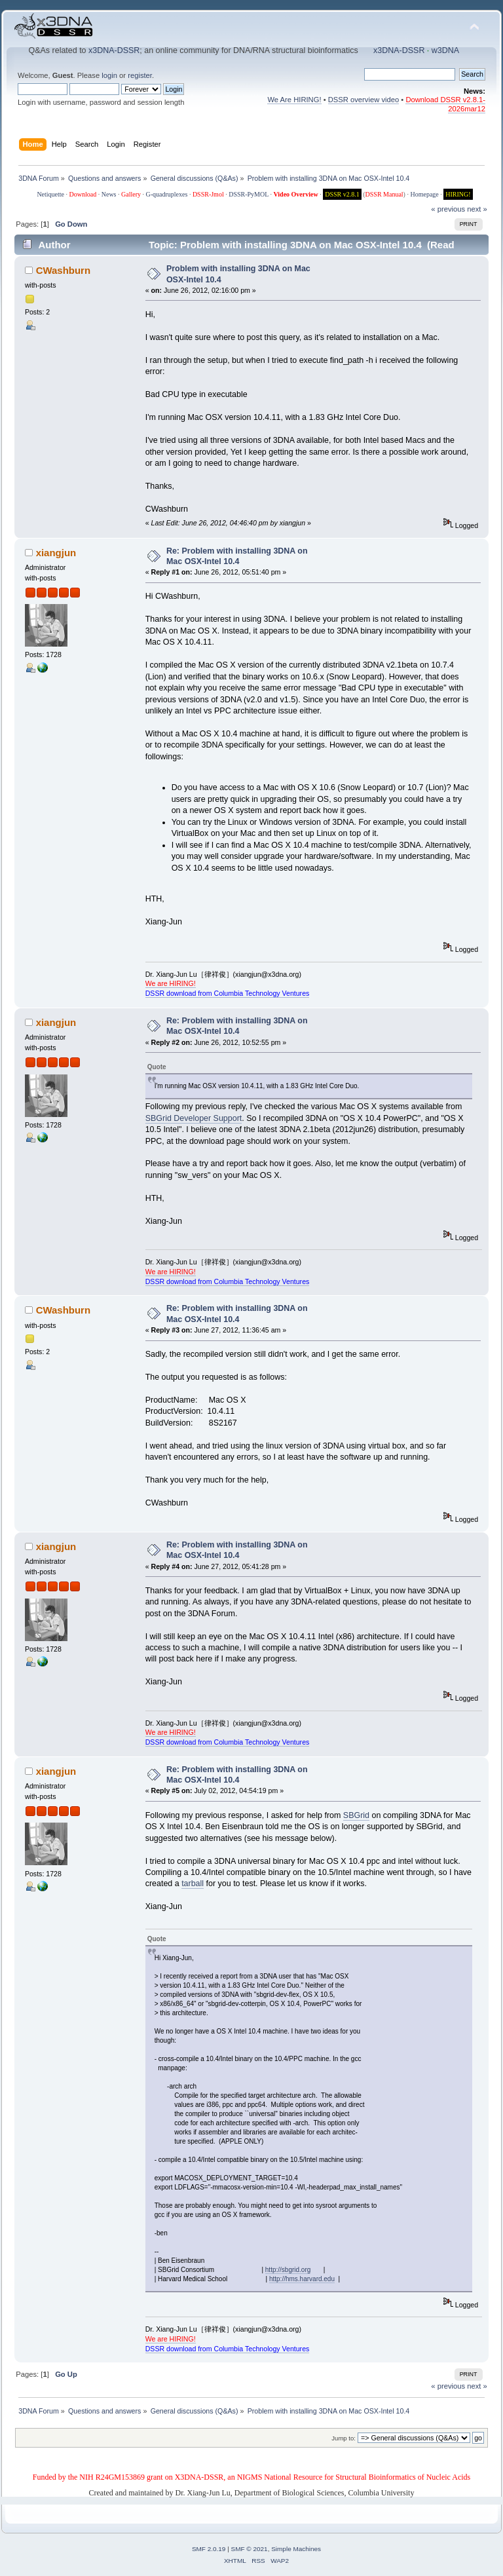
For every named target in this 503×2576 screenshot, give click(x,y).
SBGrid (356, 1815)
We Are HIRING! (294, 100)
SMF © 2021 (249, 2548)
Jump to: (343, 2438)
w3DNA (445, 50)
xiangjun (56, 552)
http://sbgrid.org (287, 2269)
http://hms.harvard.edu (302, 2278)
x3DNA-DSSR (114, 50)
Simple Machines (296, 2548)
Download (83, 194)
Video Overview (295, 194)
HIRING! (457, 194)
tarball (192, 1883)
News (109, 194)
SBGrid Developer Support (193, 1118)
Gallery (131, 194)
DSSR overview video (364, 100)
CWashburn (63, 270)
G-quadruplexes (167, 194)
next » (477, 209)
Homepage (424, 194)
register (140, 75)
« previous (448, 209)
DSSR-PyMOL (249, 194)
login (109, 75)
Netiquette (50, 194)
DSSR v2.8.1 (342, 194)
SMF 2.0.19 (209, 2548)
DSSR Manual (384, 194)
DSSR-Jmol (208, 194)
